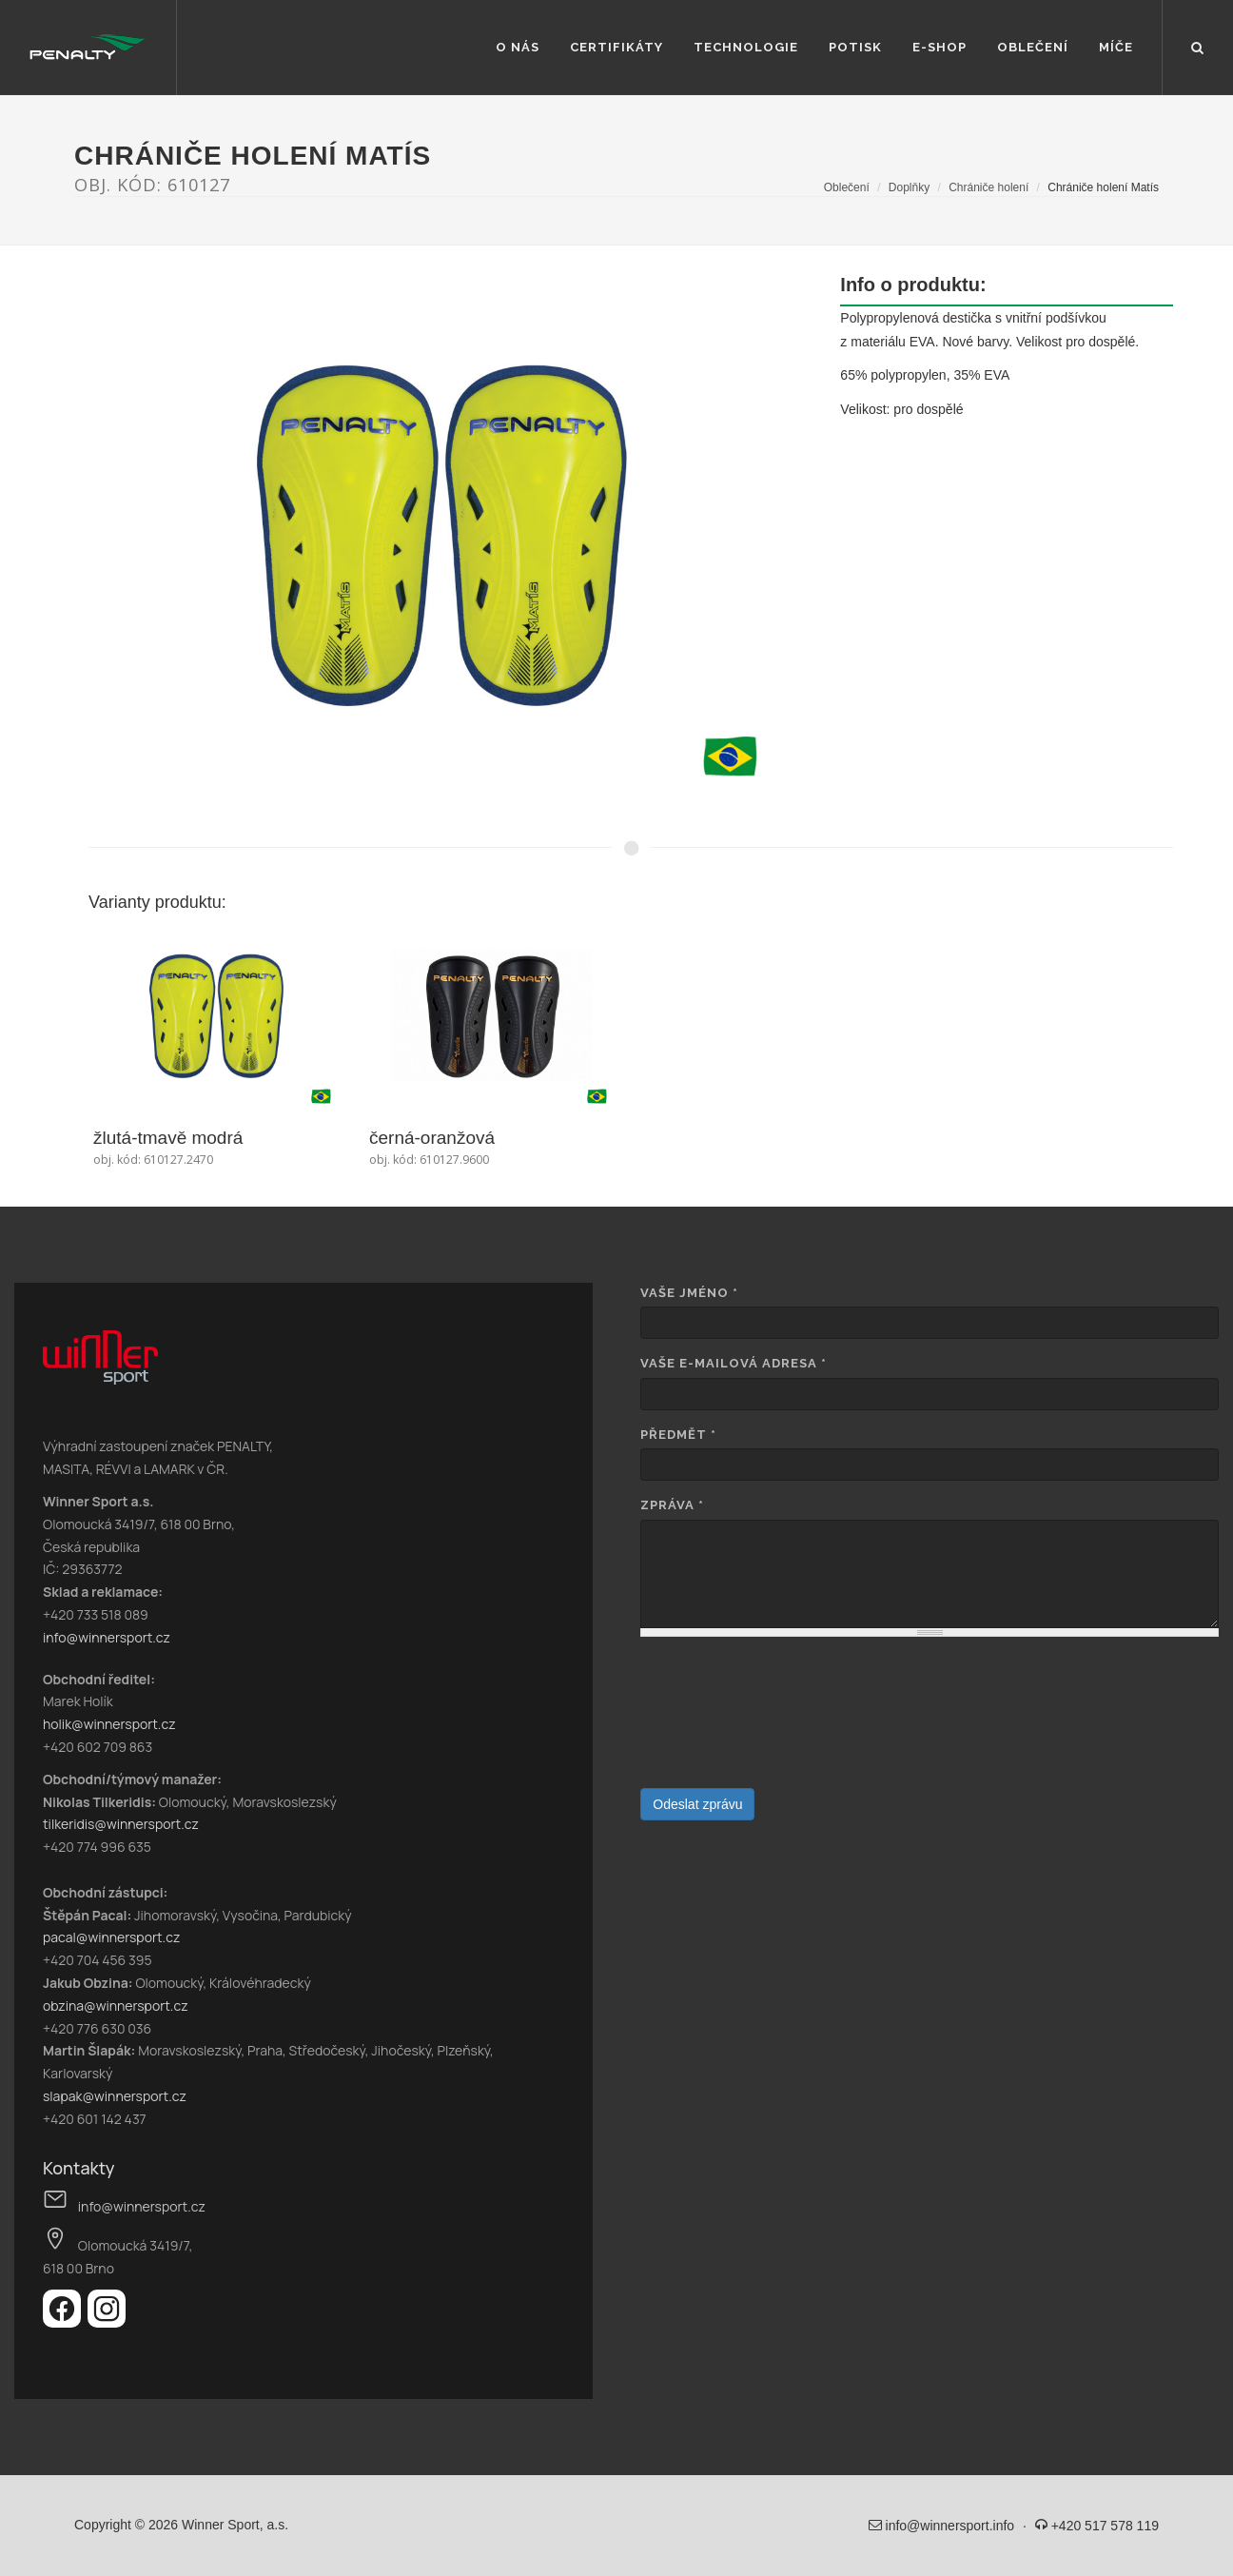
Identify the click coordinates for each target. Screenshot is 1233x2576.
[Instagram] (107, 2322)
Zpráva (672, 1505)
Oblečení (1032, 47)
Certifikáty (616, 47)
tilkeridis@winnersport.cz (121, 1824)
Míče (1116, 47)
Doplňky (909, 187)
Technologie (746, 47)
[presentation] (718, 1719)
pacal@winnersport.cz (111, 1937)
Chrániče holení (988, 187)
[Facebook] (65, 2322)
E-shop (939, 47)
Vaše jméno (689, 1293)
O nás (517, 47)
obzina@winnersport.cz (115, 2005)
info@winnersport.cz (106, 1637)
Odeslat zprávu (697, 1804)
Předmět (678, 1434)
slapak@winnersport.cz (114, 2096)
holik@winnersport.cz (109, 1724)
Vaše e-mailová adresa (733, 1363)
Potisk (855, 47)
